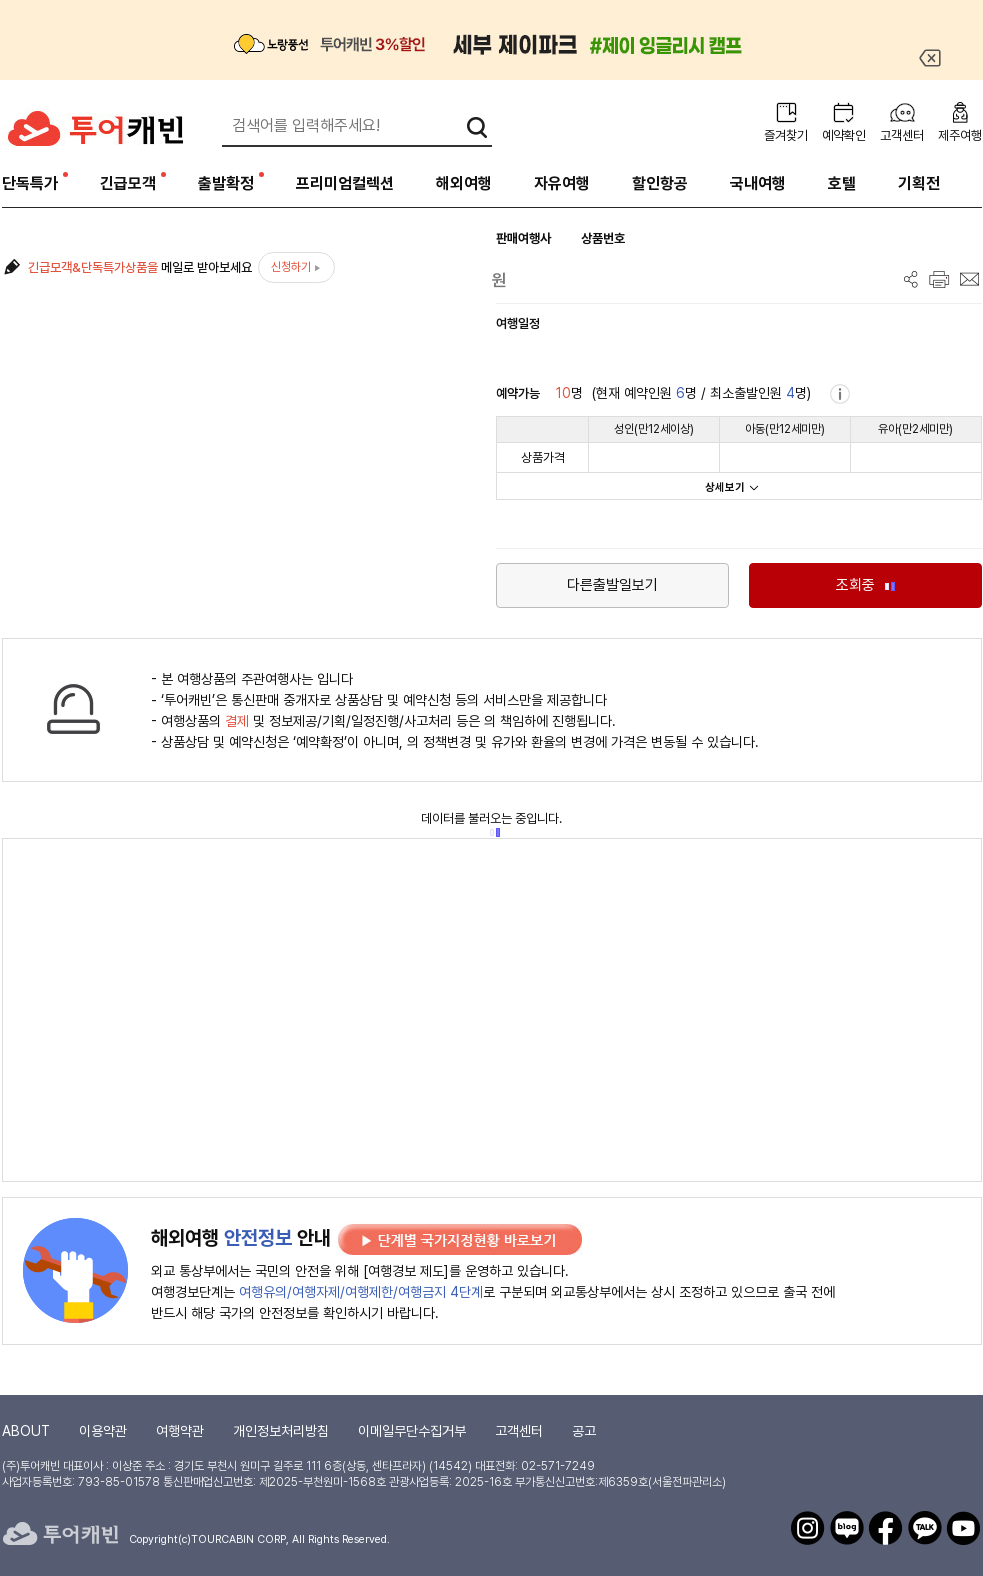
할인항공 (660, 183)
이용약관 (103, 1431)
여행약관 (180, 1431)
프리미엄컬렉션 (345, 183)
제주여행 (960, 135)
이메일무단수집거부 (412, 1431)
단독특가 (30, 183)
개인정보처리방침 (281, 1431)
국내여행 (758, 183)
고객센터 (902, 135)
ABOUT (26, 1431)
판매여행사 (523, 238)
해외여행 (464, 183)
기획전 (919, 183)
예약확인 (844, 135)
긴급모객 (128, 183)
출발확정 (226, 183)
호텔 (842, 183)
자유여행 (562, 183)
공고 (584, 1431)
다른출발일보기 (612, 585)
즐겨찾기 (786, 135)
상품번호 (603, 238)
